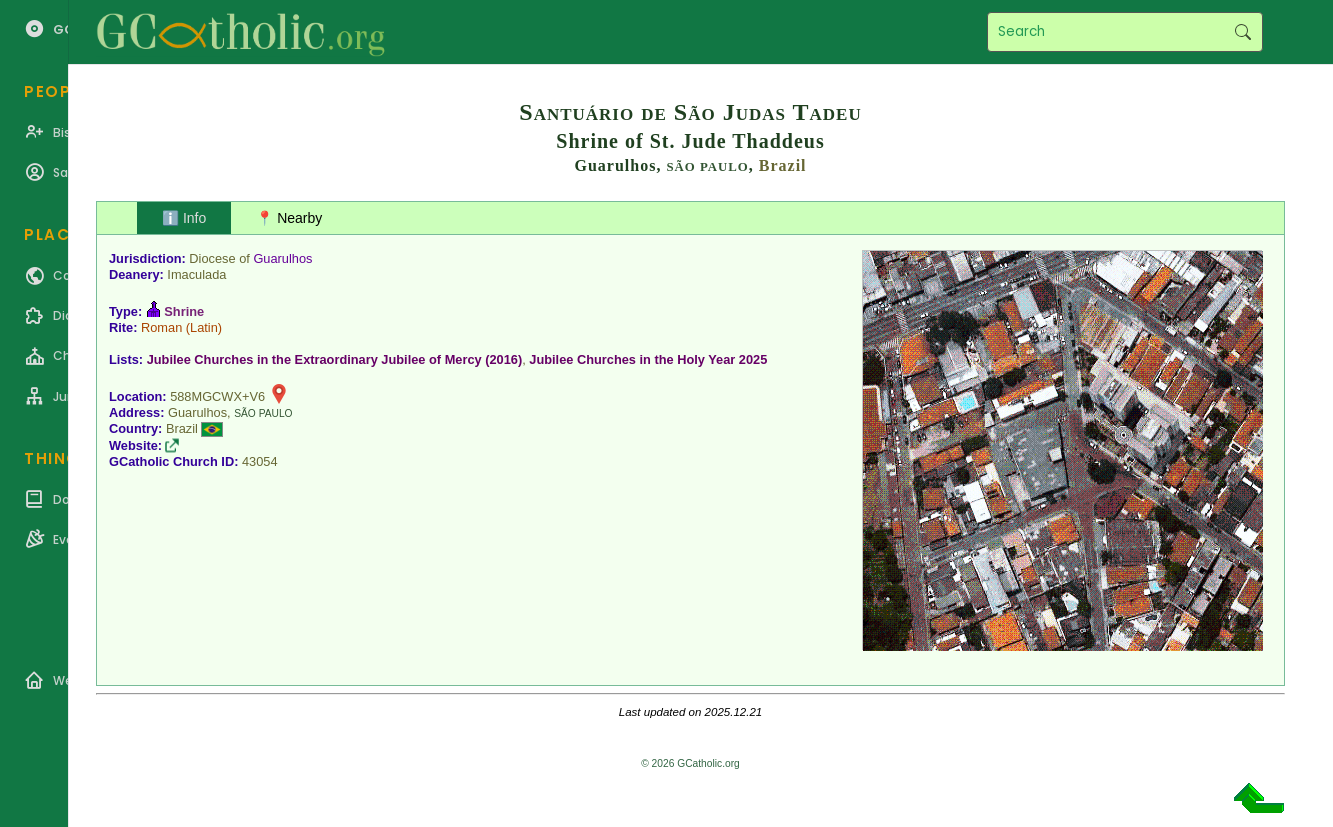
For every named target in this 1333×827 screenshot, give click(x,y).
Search (1242, 32)
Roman (161, 327)
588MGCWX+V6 (217, 396)
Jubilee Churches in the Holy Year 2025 (648, 359)
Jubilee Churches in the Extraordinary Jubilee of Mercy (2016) (335, 359)
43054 (260, 461)
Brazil (783, 165)
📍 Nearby (289, 218)
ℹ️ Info (184, 218)
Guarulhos (282, 258)
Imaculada (196, 274)
